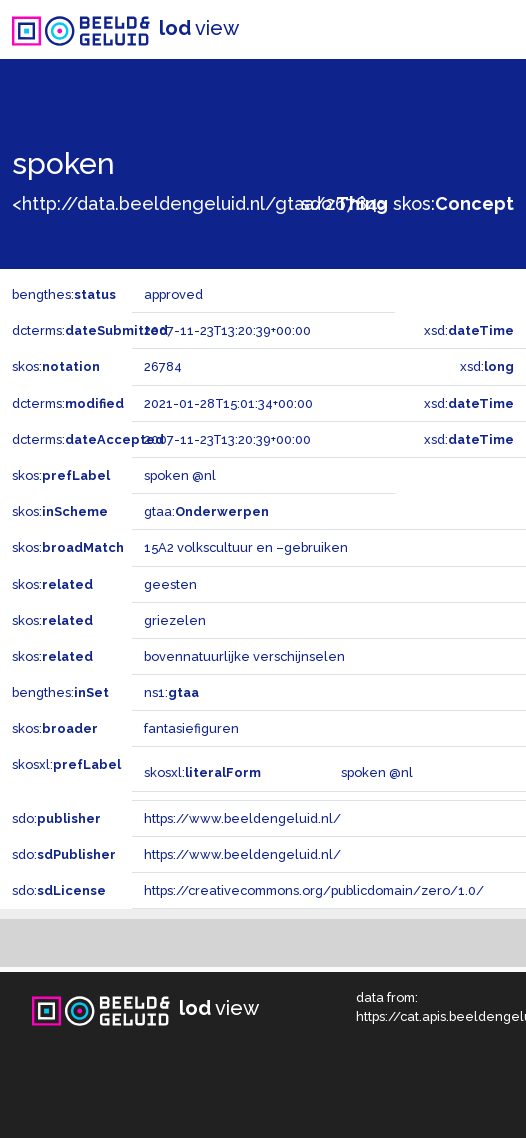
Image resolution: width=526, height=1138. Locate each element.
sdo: (344, 203)
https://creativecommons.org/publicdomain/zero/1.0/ (314, 890)
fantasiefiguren (191, 728)
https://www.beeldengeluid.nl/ (242, 818)
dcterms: (90, 330)
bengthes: (64, 294)
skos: (453, 203)
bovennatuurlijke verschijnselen (244, 656)
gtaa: (206, 511)
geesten (170, 584)
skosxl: (66, 764)
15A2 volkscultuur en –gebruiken (246, 547)
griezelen (175, 620)
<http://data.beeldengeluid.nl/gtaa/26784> (199, 203)
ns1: (171, 692)
